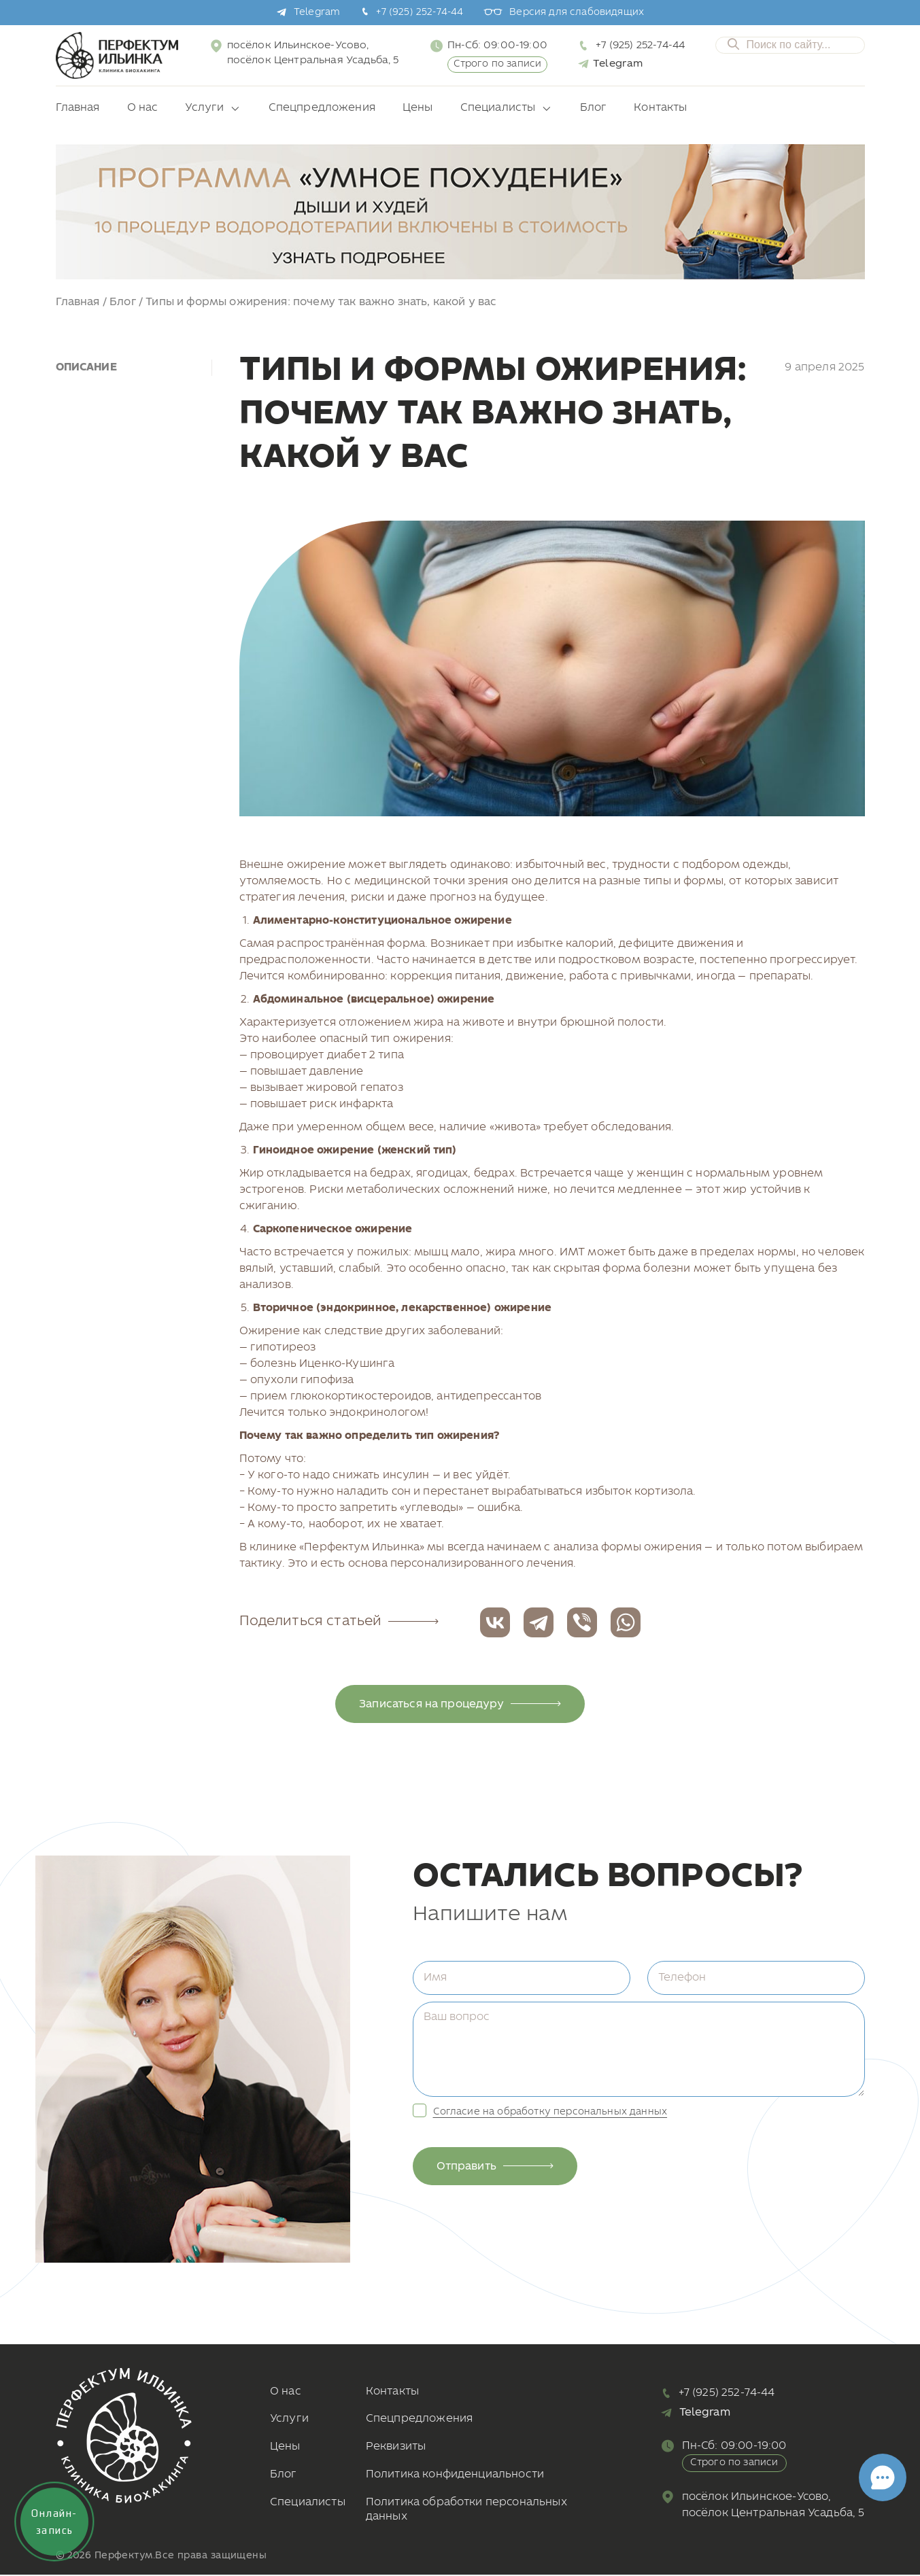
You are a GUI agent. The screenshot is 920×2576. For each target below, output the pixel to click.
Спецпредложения (322, 108)
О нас (142, 108)
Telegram (317, 12)
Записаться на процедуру (460, 1704)
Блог (593, 108)
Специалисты (498, 108)
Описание (86, 367)
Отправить (495, 2166)
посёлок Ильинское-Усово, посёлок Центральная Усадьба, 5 (313, 53)
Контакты (660, 108)
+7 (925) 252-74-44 (419, 12)
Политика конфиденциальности (455, 2474)
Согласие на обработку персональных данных (550, 2112)
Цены (418, 108)
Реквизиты (396, 2446)
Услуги (204, 108)
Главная (78, 108)
